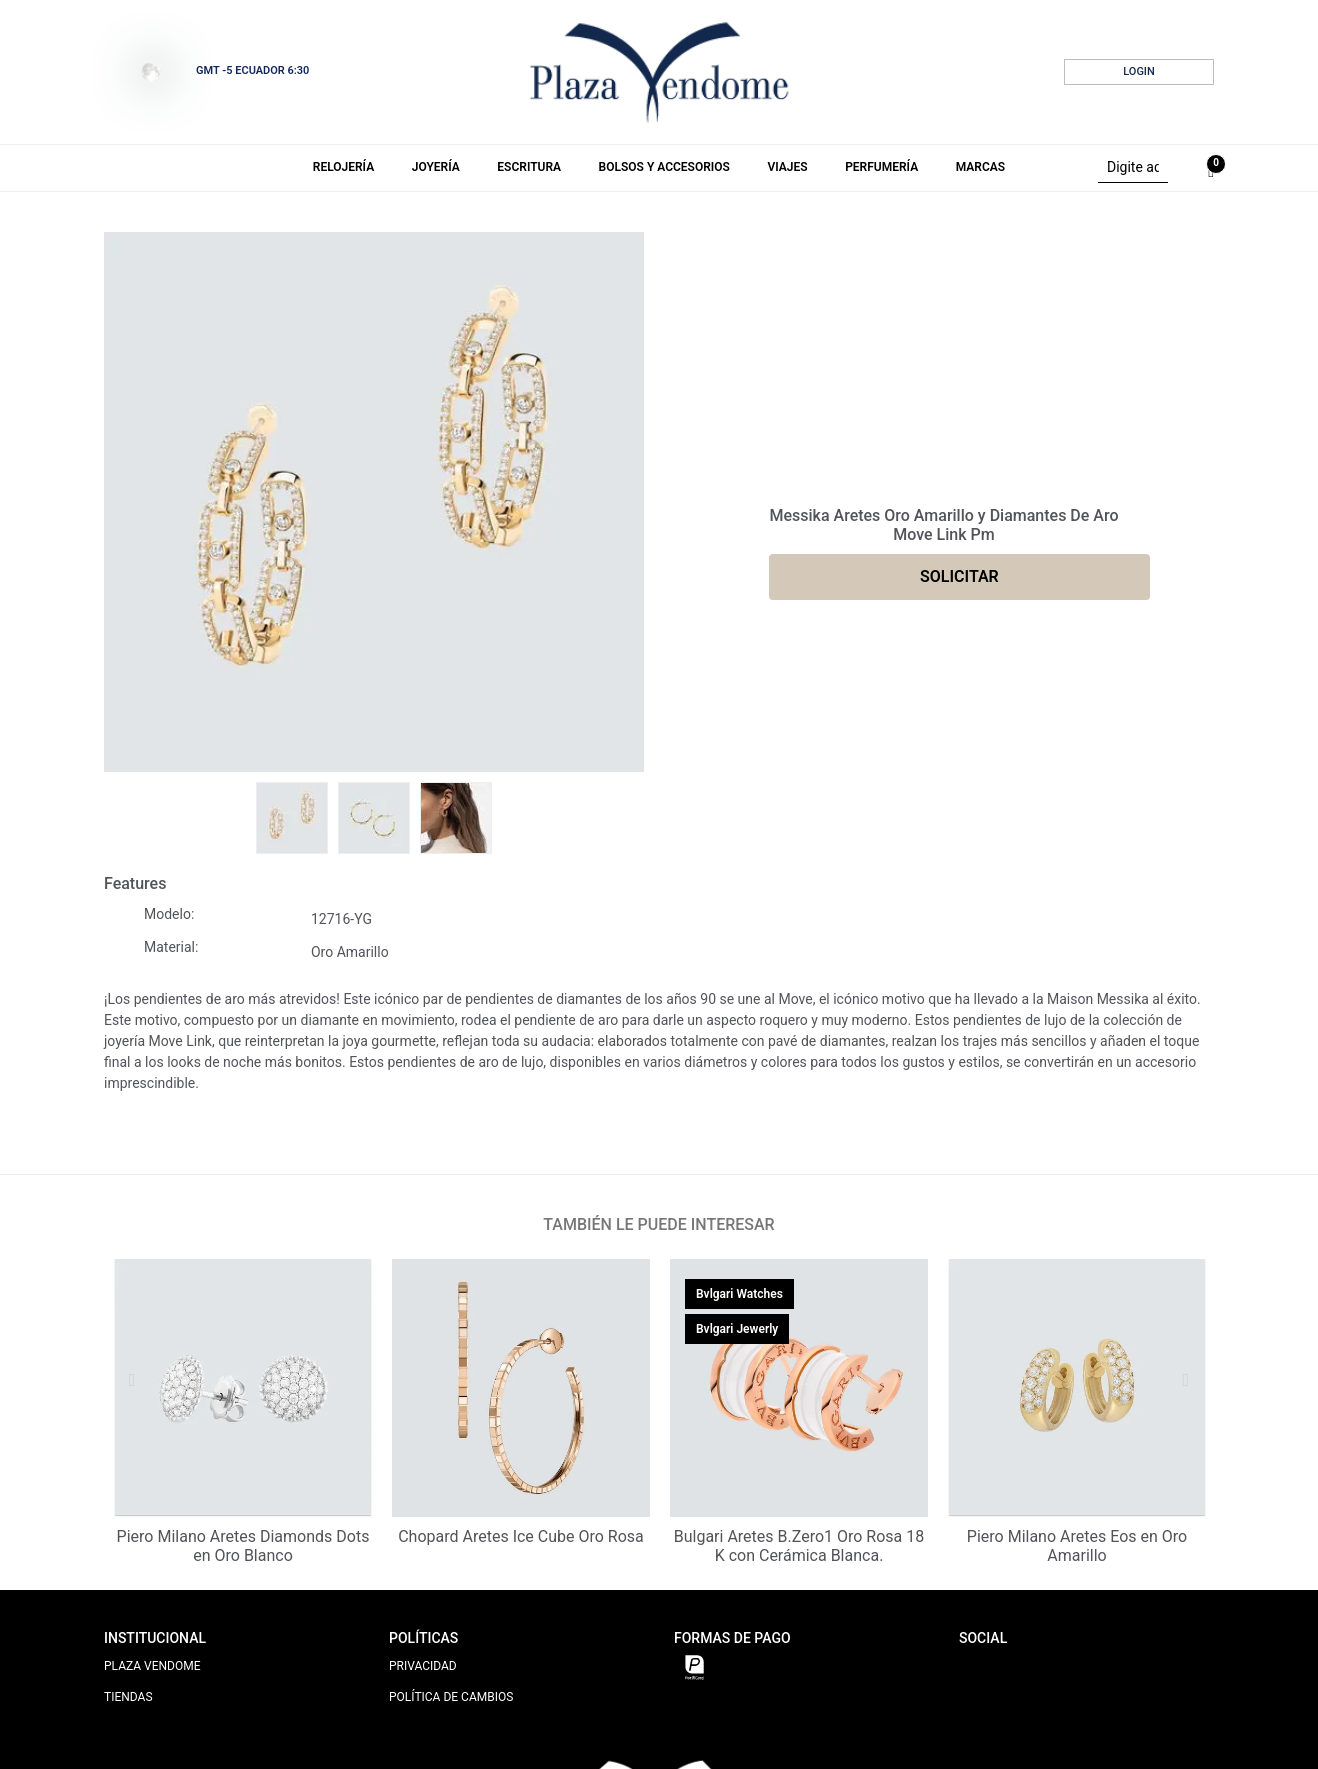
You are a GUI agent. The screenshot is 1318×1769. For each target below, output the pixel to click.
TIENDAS (128, 1697)
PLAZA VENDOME (152, 1666)
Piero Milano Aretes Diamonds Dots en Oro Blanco (243, 1546)
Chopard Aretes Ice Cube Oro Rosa (521, 1536)
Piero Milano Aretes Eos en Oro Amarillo (1077, 1546)
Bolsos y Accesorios (664, 167)
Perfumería (881, 167)
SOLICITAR (959, 576)
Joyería (436, 167)
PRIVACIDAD (423, 1666)
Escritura (529, 167)
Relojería (343, 167)
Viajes (787, 167)
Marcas (980, 167)
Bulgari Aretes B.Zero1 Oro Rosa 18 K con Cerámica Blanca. (799, 1546)
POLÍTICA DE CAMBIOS (451, 1697)
